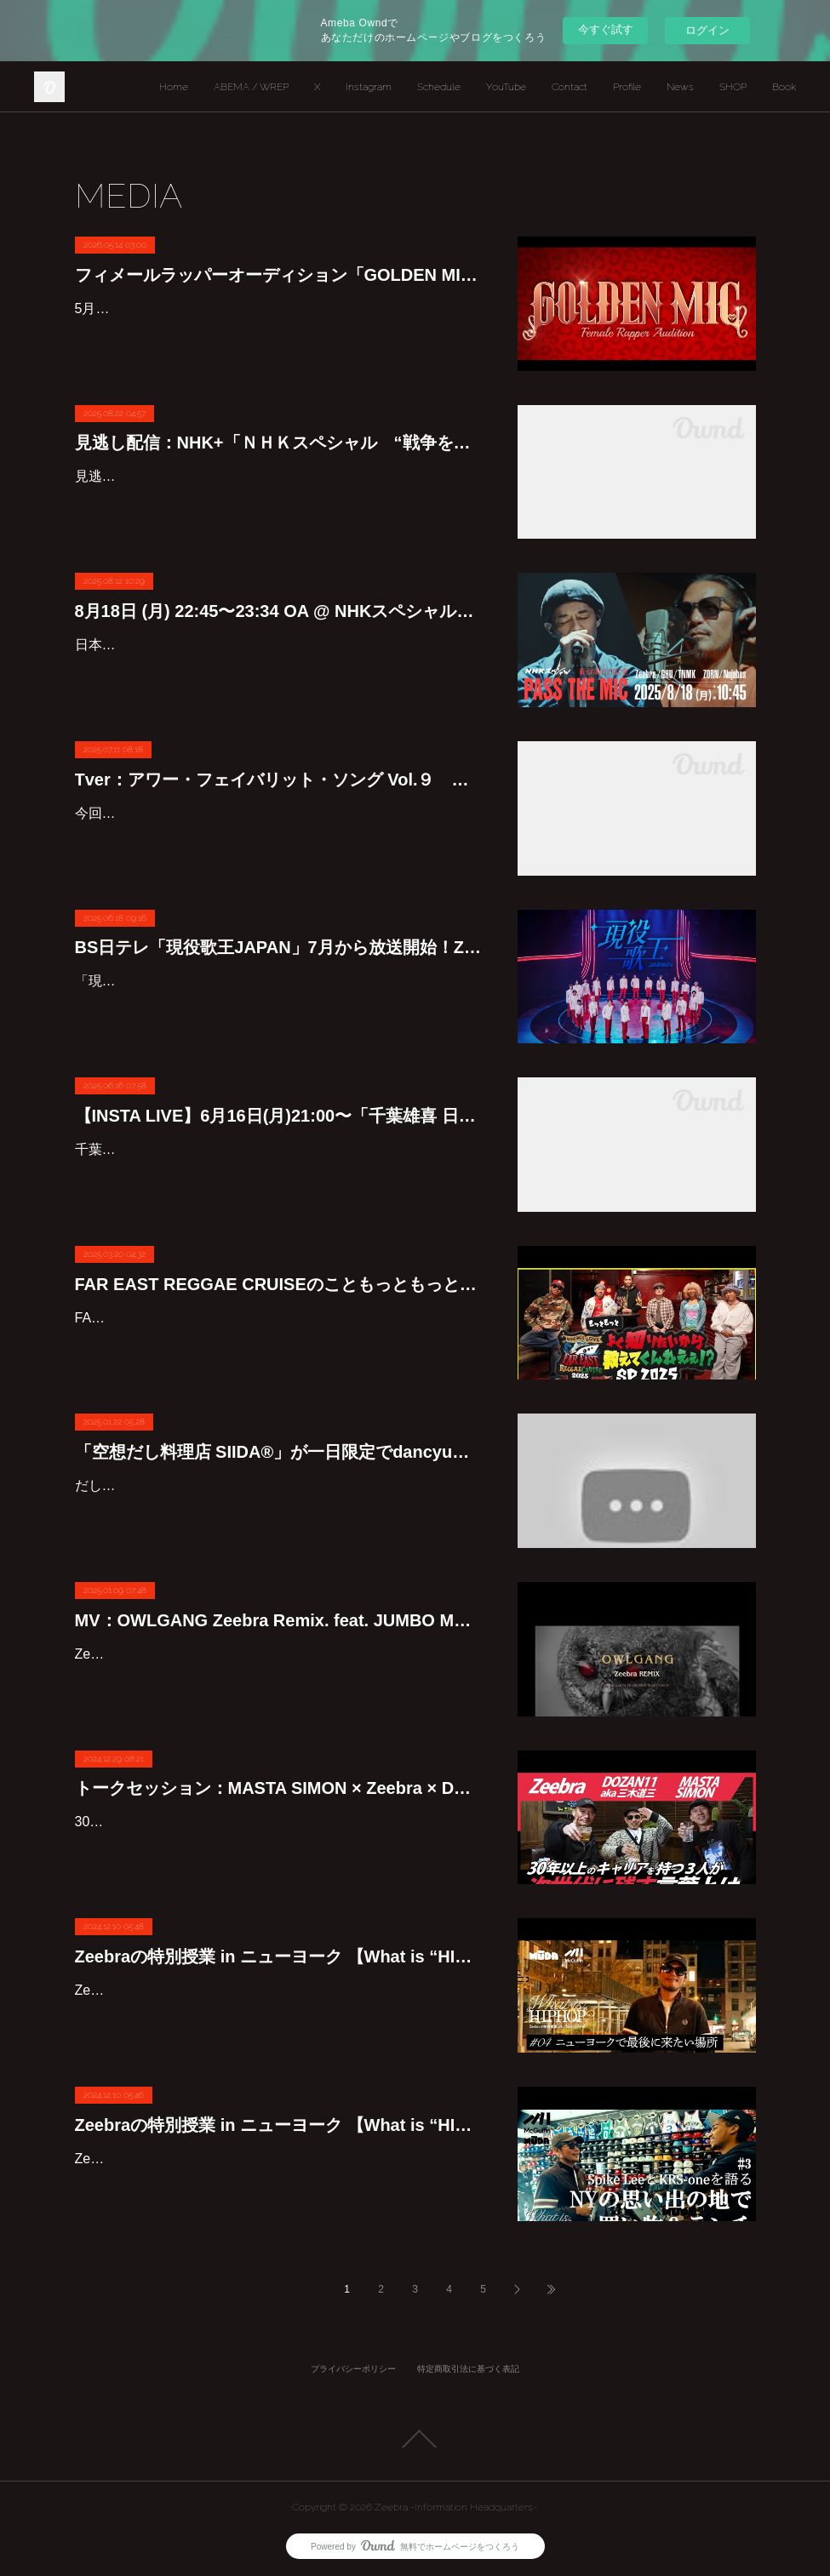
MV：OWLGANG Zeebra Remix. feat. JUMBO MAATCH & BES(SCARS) (279, 1620)
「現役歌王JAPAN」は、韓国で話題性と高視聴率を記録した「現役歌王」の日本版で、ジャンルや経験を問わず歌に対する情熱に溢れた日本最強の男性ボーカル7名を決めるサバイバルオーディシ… (279, 1005)
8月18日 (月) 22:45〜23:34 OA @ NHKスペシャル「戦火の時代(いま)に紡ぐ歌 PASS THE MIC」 (279, 611)
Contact (569, 87)
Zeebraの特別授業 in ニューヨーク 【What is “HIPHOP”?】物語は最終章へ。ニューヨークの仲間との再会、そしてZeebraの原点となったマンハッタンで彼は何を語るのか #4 (279, 1956)
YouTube (506, 87)
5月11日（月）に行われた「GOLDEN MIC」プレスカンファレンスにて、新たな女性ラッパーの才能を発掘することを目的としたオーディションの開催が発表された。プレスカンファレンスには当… (279, 333)
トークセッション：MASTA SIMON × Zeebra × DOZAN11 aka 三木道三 (279, 1788)
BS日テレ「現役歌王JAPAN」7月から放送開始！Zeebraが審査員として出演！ (279, 947)
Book (784, 87)
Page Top (415, 2439)
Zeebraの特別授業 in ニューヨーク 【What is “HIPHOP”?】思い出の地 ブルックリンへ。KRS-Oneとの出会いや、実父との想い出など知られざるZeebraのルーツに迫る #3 (279, 2125)
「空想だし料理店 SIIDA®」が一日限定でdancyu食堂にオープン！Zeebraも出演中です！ (279, 1451)
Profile (627, 87)
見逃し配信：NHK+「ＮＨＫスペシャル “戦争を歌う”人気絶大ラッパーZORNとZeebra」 (279, 442)
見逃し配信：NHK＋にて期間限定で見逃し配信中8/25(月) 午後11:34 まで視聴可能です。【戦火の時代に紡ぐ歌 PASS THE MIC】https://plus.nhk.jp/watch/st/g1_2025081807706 (265, 501)
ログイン (707, 30)
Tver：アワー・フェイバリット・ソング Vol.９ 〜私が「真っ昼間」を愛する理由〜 (279, 779)
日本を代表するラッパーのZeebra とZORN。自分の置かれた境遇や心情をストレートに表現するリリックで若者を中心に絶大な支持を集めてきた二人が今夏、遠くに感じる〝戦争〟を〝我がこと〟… (279, 669)
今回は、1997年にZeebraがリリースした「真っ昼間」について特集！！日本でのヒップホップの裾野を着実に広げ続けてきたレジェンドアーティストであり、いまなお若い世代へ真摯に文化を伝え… (279, 838)
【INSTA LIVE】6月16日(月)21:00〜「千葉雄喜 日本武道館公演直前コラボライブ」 (279, 1115)
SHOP (733, 87)
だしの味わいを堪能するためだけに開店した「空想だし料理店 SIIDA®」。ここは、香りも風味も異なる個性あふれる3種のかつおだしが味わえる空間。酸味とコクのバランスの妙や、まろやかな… (279, 1510)
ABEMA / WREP (251, 87)
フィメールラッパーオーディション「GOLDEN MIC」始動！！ (279, 275)
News (680, 87)
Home (173, 87)
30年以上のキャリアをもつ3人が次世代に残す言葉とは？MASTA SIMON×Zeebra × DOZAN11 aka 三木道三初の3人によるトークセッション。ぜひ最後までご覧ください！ (276, 1846)
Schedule (439, 87)
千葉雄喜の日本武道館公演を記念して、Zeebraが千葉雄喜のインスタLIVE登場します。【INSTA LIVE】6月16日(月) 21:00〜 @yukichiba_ (273, 1174)
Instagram (369, 87)
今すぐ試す (605, 29)
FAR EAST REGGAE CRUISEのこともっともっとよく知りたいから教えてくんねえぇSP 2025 (279, 1284)
